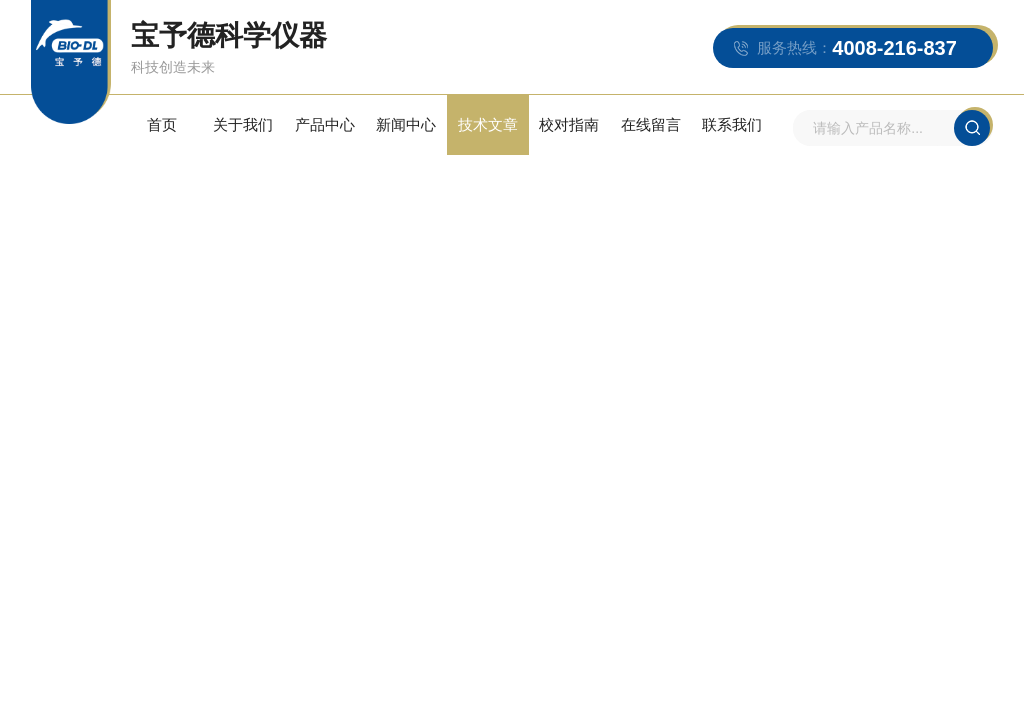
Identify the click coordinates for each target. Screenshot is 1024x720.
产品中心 (325, 124)
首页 (162, 124)
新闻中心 (406, 124)
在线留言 (651, 124)
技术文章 (488, 124)
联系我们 (732, 124)
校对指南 (569, 124)
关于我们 (243, 124)
